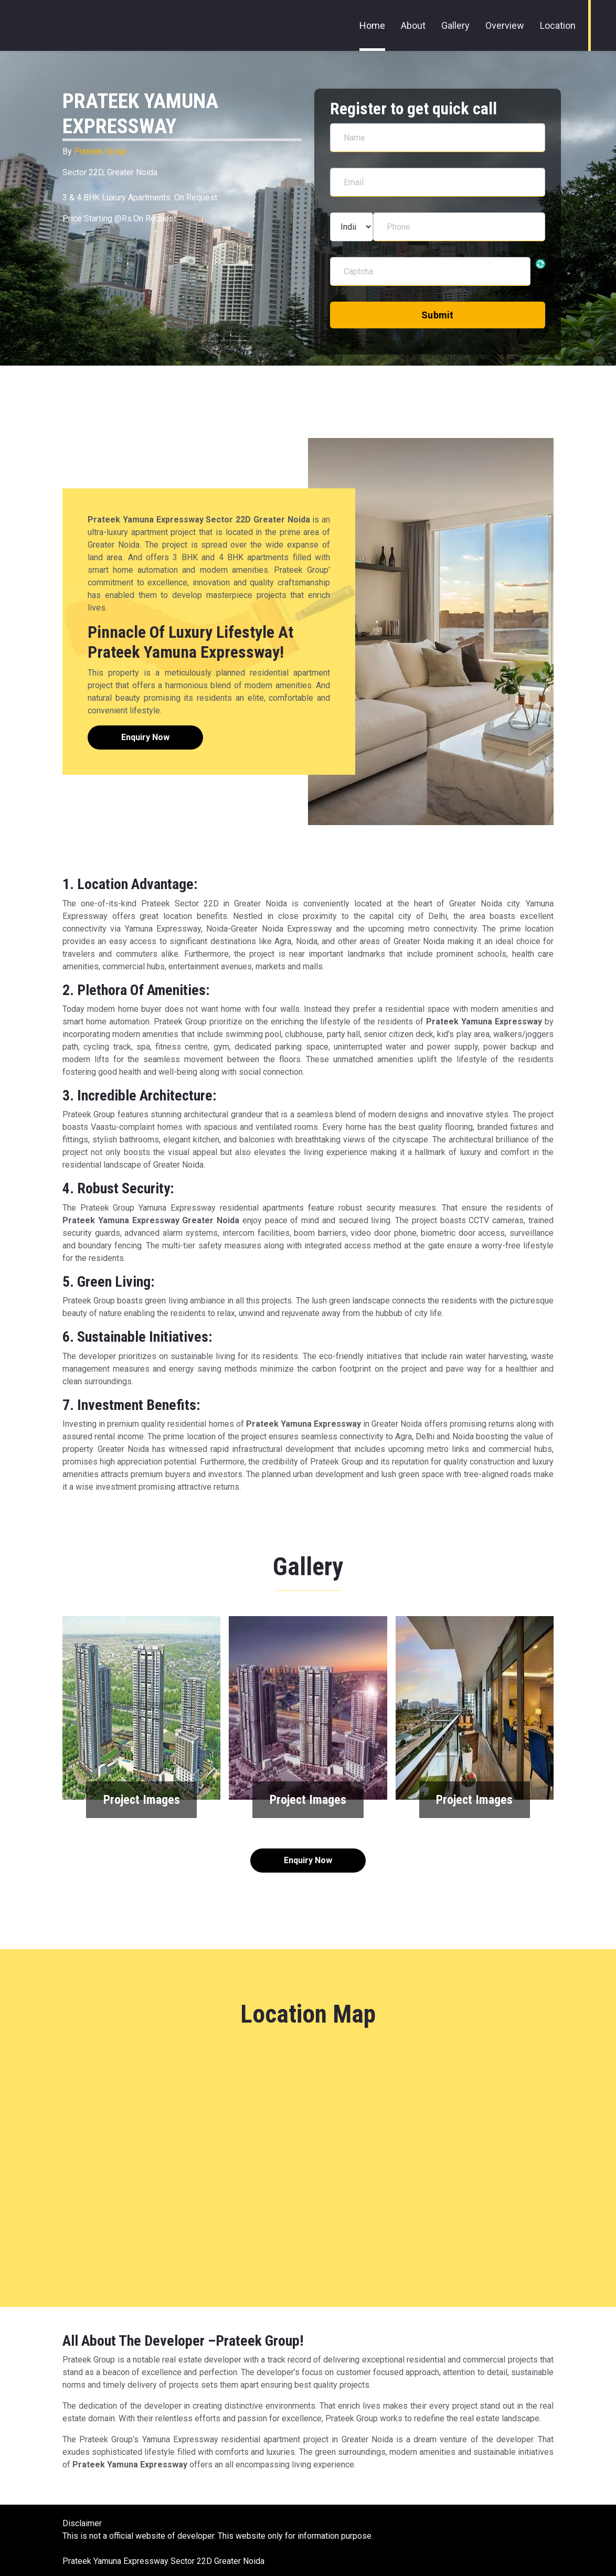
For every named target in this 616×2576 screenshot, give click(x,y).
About (413, 25)
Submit (437, 314)
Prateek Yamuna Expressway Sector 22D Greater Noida (163, 2561)
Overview (504, 25)
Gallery (455, 25)
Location (558, 25)
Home (372, 25)
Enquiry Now (145, 737)
